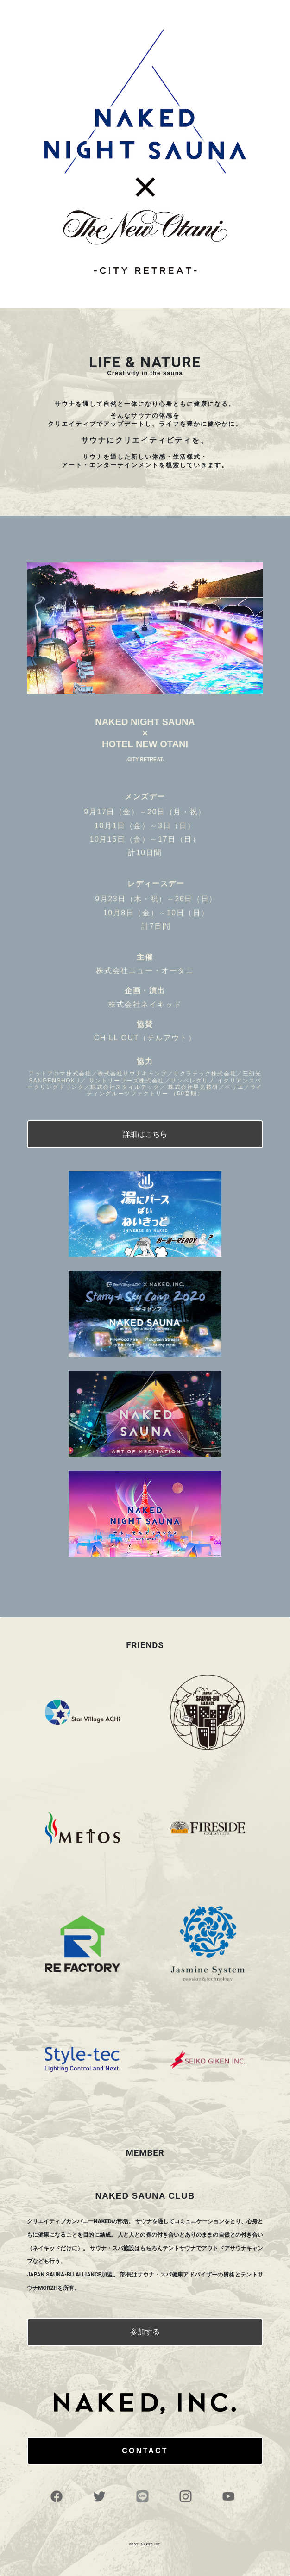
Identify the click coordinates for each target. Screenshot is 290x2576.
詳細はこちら (145, 1134)
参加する (145, 2332)
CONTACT (145, 2451)
